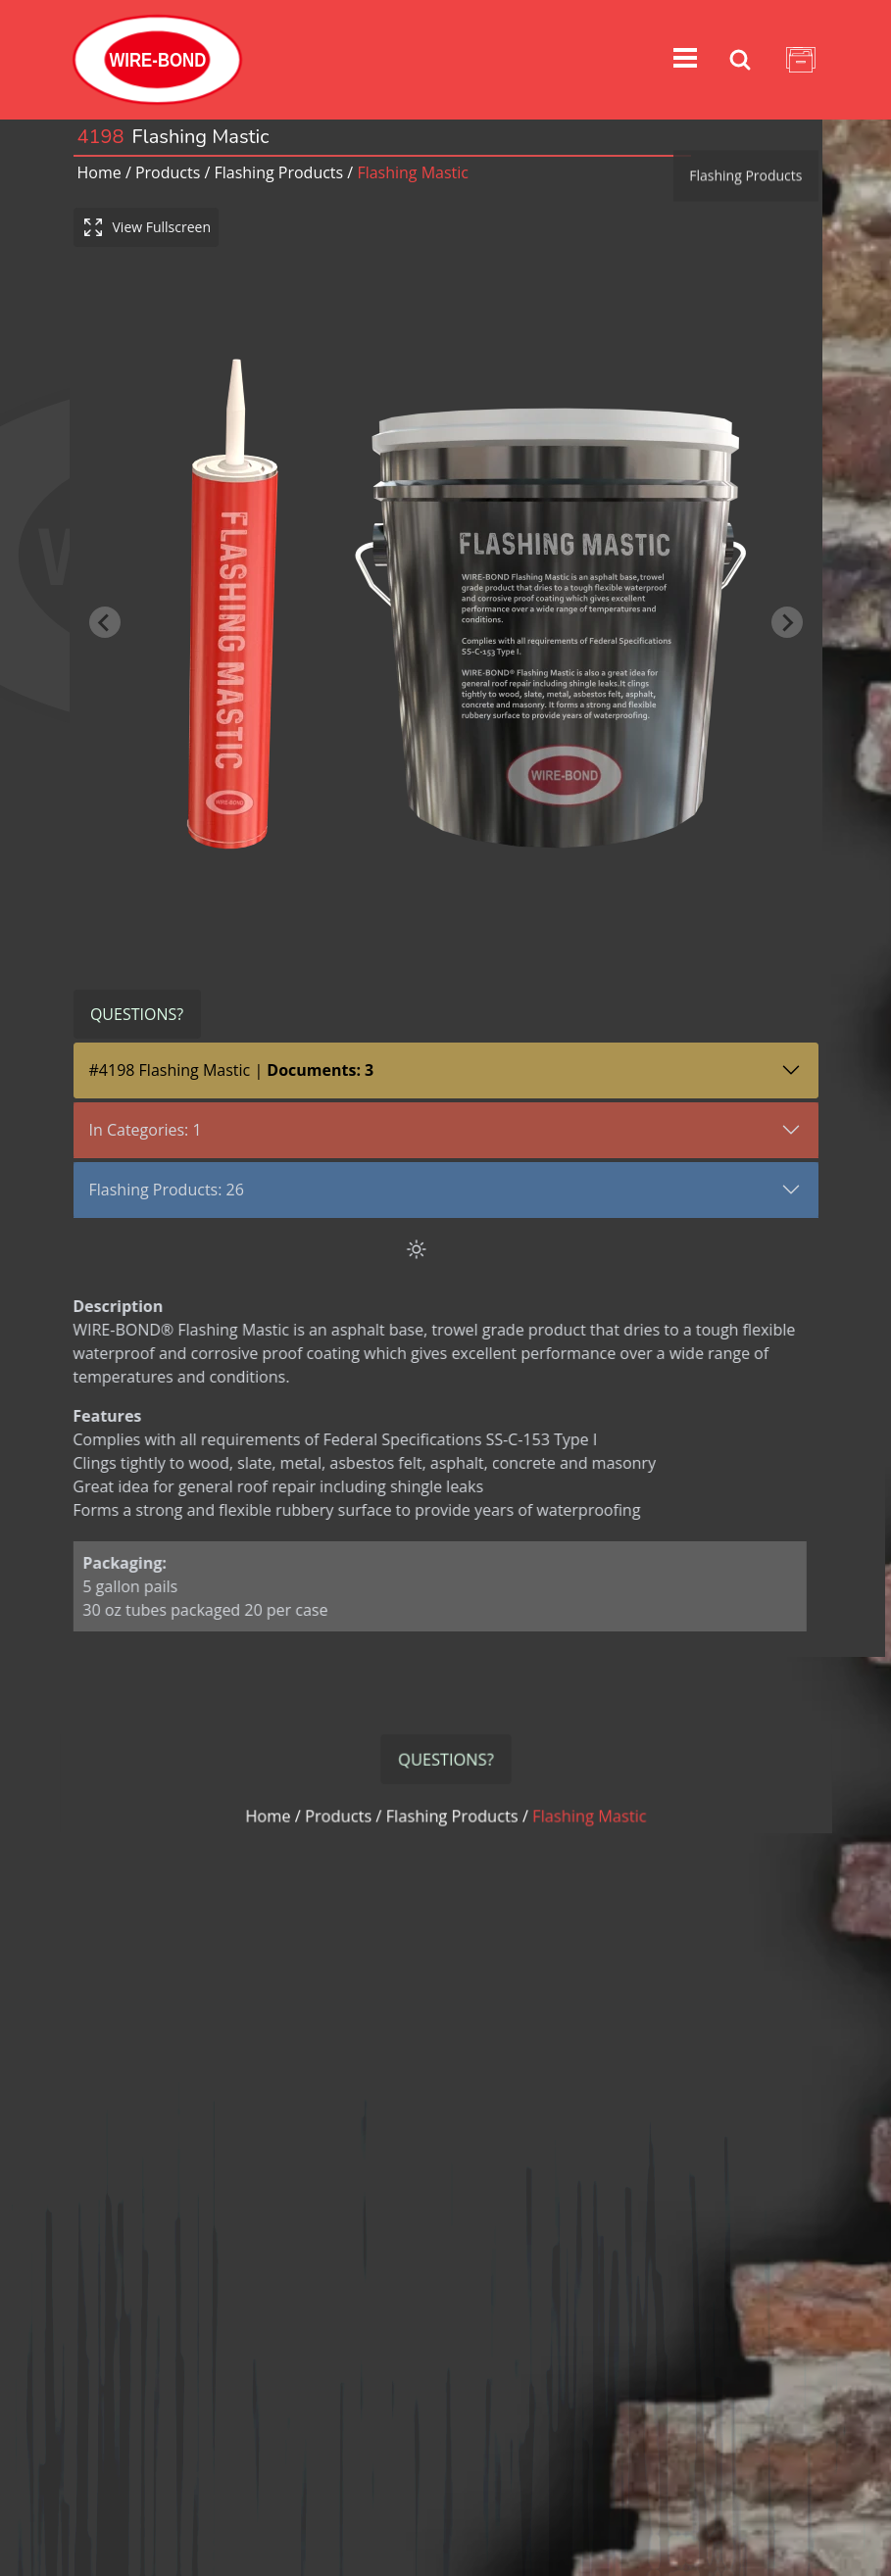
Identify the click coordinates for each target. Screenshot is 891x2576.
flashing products (278, 172)
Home (99, 172)
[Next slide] (787, 602)
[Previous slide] (105, 602)
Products (167, 172)
